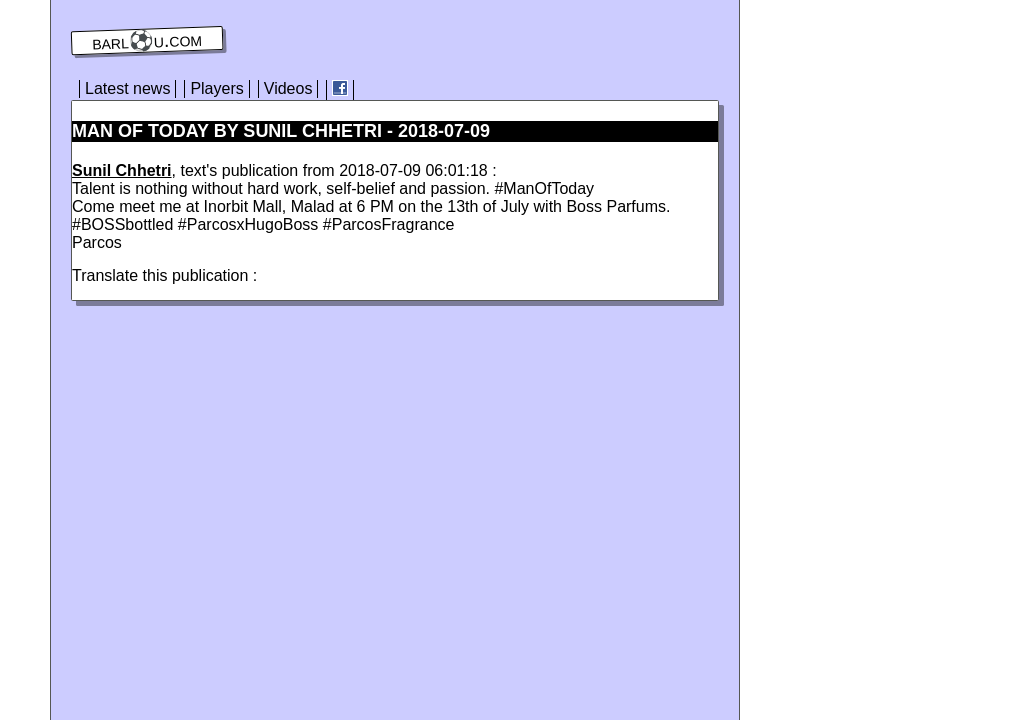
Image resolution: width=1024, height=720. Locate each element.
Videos (288, 88)
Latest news (127, 88)
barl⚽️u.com (147, 41)
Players (216, 88)
